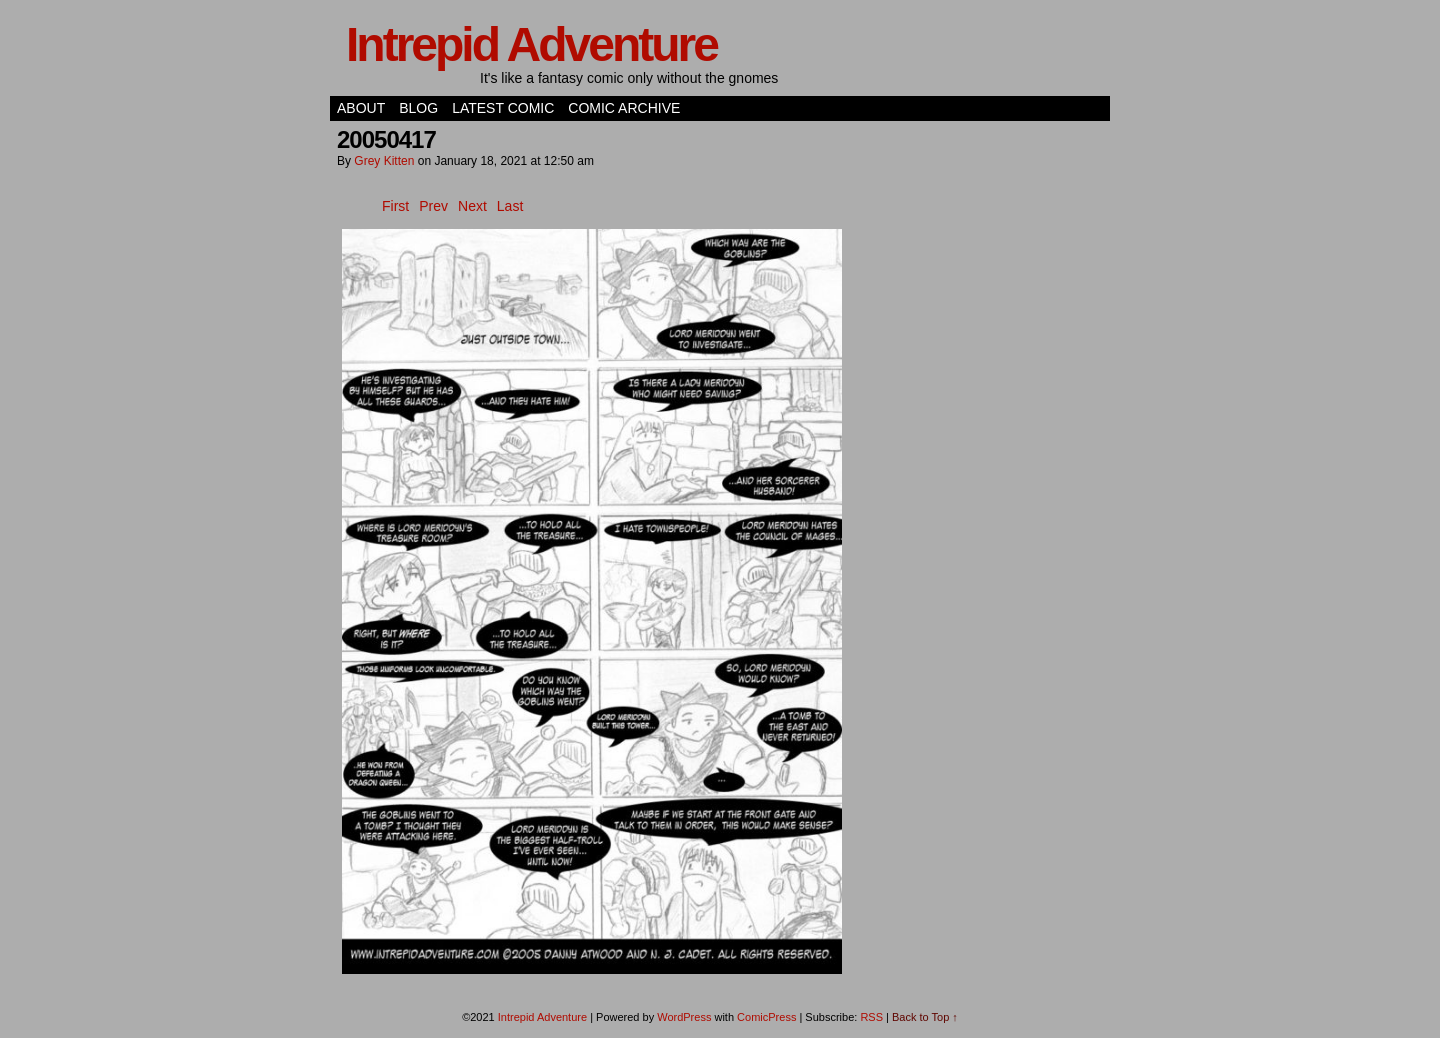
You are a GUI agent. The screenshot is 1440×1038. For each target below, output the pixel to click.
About (361, 108)
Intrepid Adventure (531, 44)
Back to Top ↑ (925, 1017)
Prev (433, 206)
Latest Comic (503, 108)
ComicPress (766, 1017)
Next (472, 206)
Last (510, 206)
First (395, 206)
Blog (418, 108)
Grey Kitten (384, 161)
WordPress (684, 1017)
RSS (871, 1017)
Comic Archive (624, 108)
